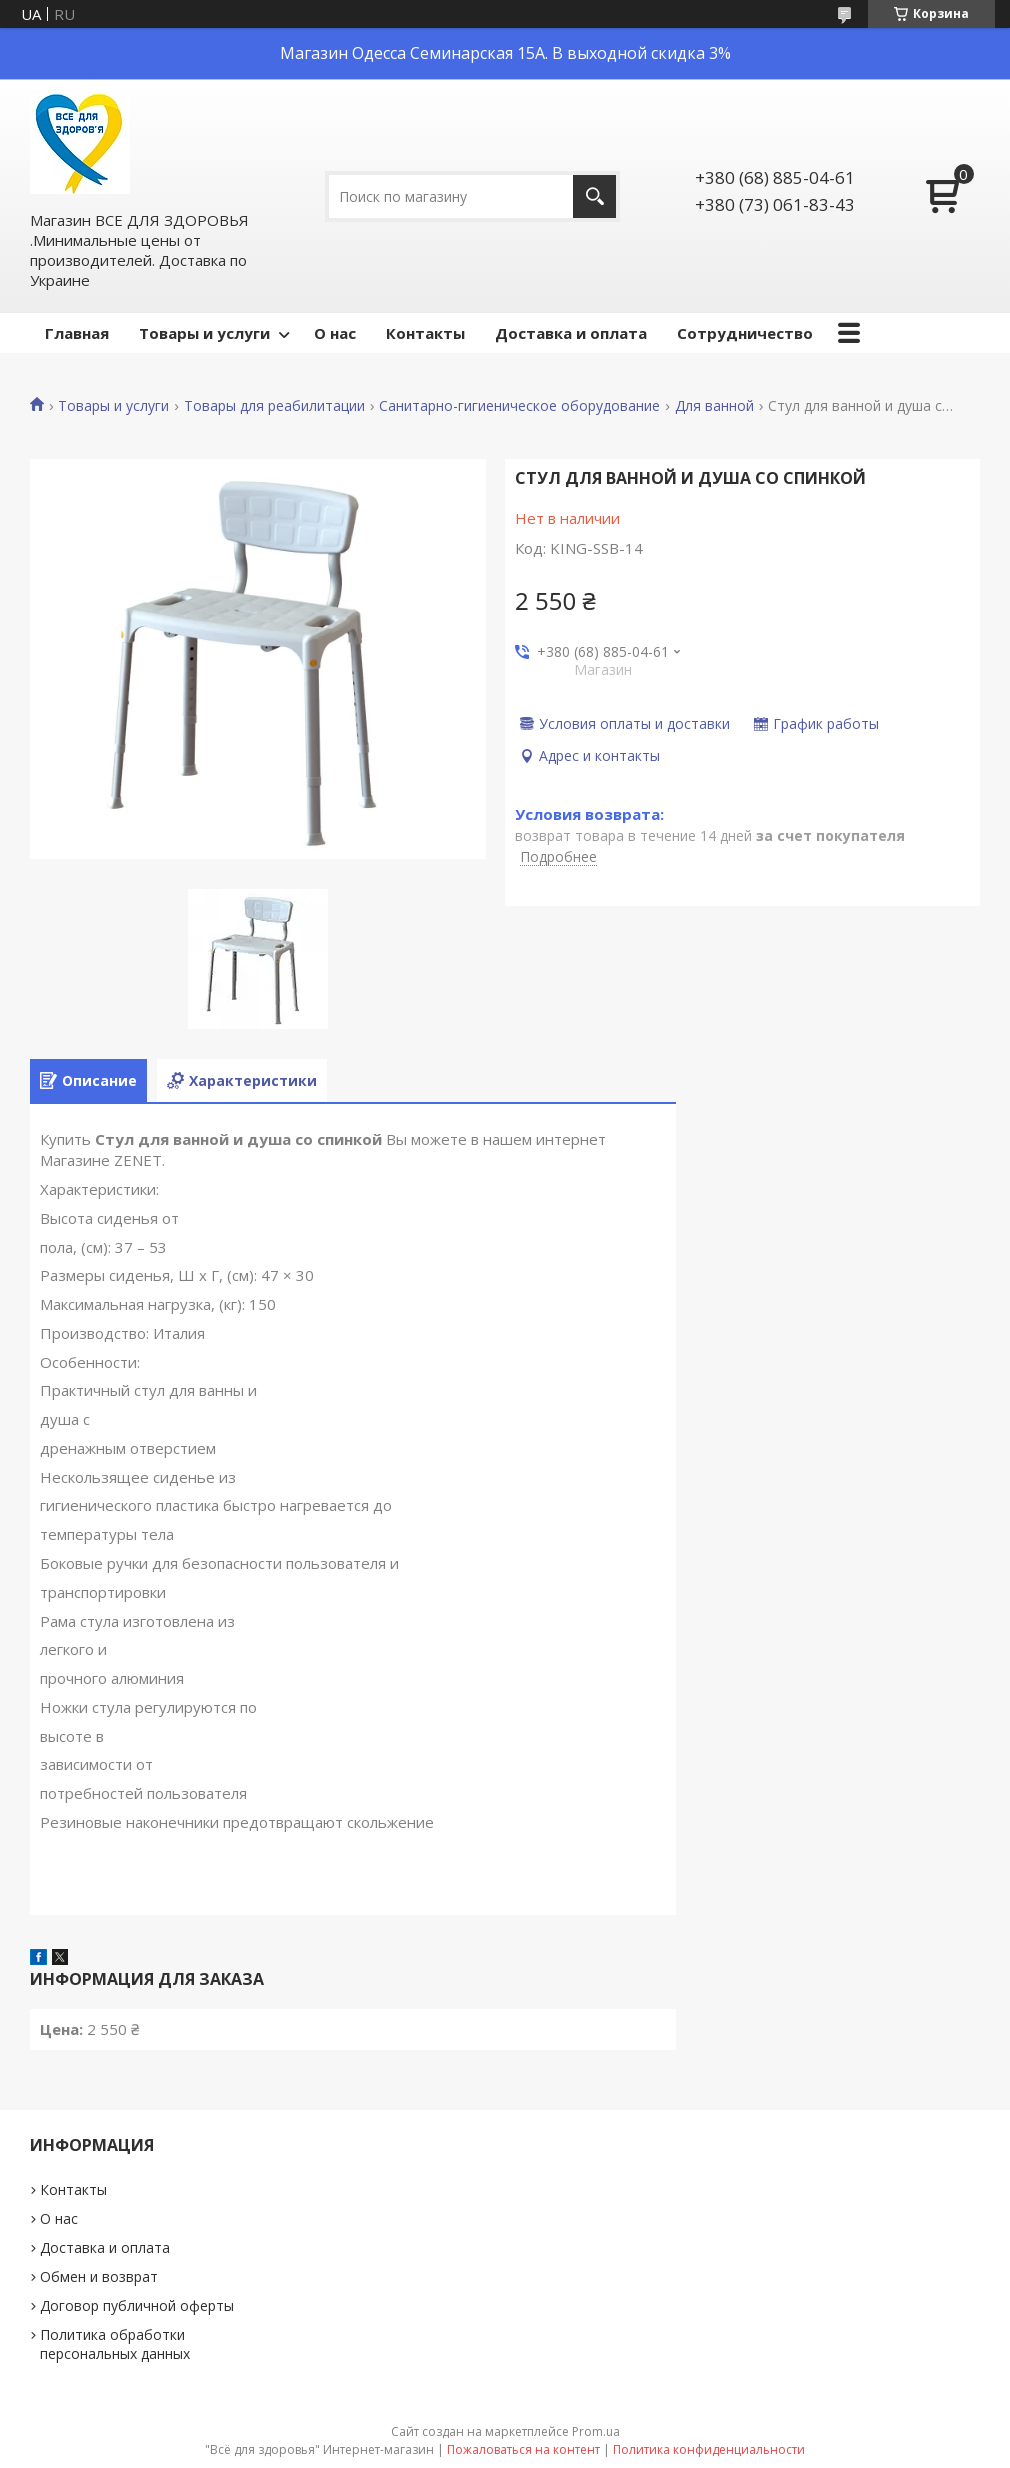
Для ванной (714, 406)
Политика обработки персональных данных (115, 2344)
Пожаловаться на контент (523, 2449)
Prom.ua (596, 2431)
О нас (335, 333)
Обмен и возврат (99, 2276)
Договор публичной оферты (137, 2305)
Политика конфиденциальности (709, 2449)
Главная (77, 333)
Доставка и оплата (571, 333)
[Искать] (594, 196)
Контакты (425, 333)
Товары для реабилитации (274, 406)
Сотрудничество (745, 333)
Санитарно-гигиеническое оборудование (519, 406)
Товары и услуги (204, 333)
